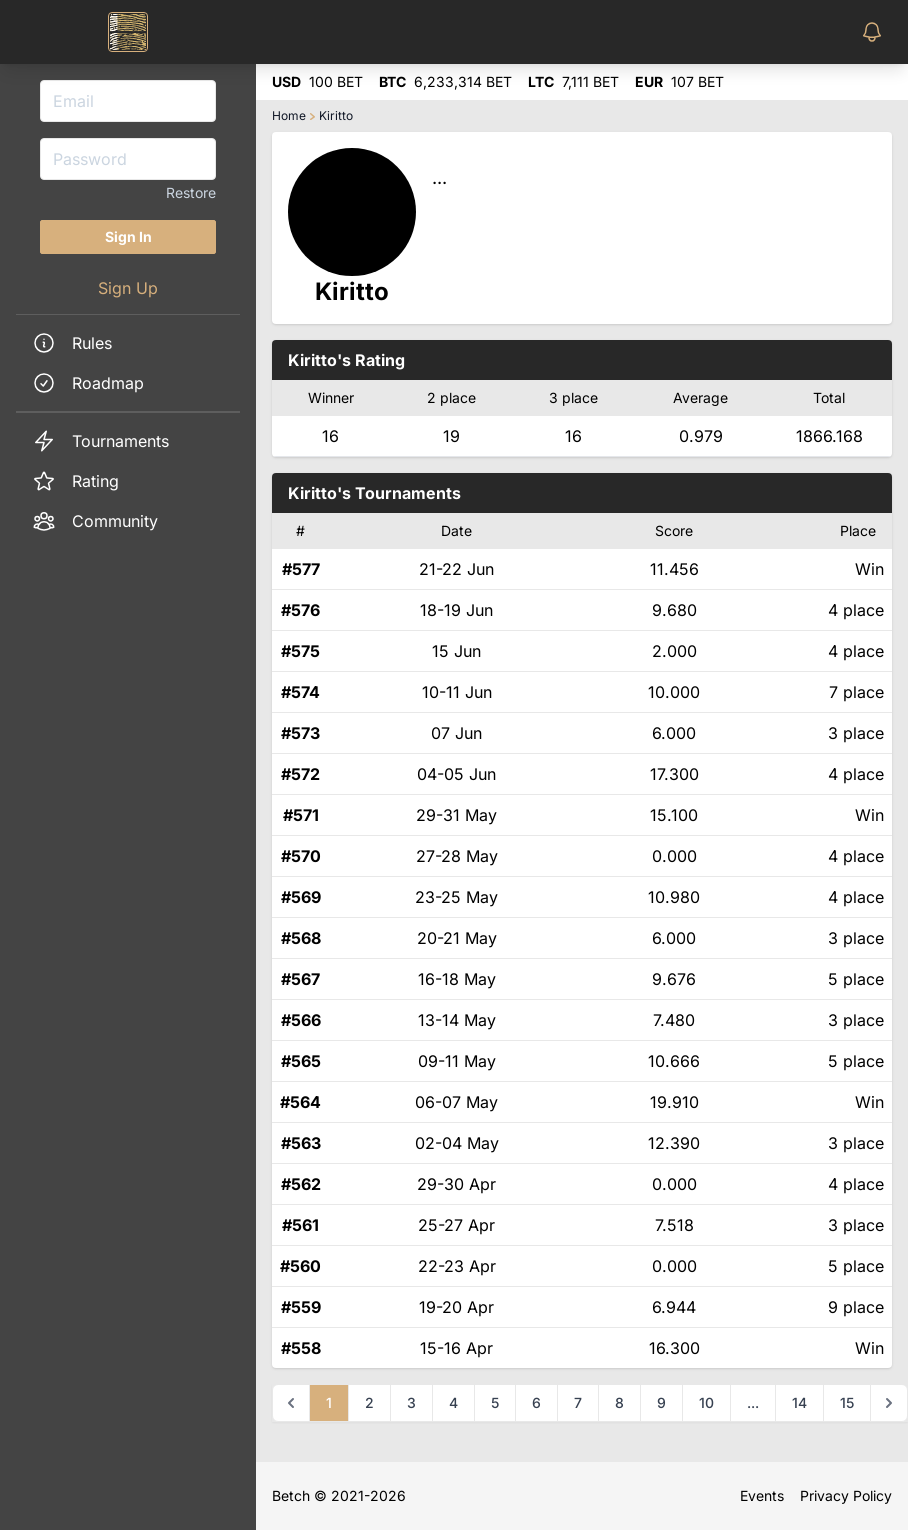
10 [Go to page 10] (706, 1402)
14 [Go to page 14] (799, 1402)
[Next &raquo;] (889, 1403)
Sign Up (128, 288)
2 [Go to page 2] (369, 1402)
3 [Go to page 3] (411, 1402)
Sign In (128, 236)
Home (289, 115)
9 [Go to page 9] (661, 1402)
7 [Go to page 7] (578, 1402)
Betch (291, 1495)
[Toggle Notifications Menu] (876, 32)
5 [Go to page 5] (495, 1402)
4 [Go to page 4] (453, 1402)
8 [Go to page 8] (619, 1402)
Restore (191, 192)
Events (762, 1495)
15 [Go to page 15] (847, 1402)
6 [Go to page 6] (536, 1402)
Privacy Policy (846, 1495)
